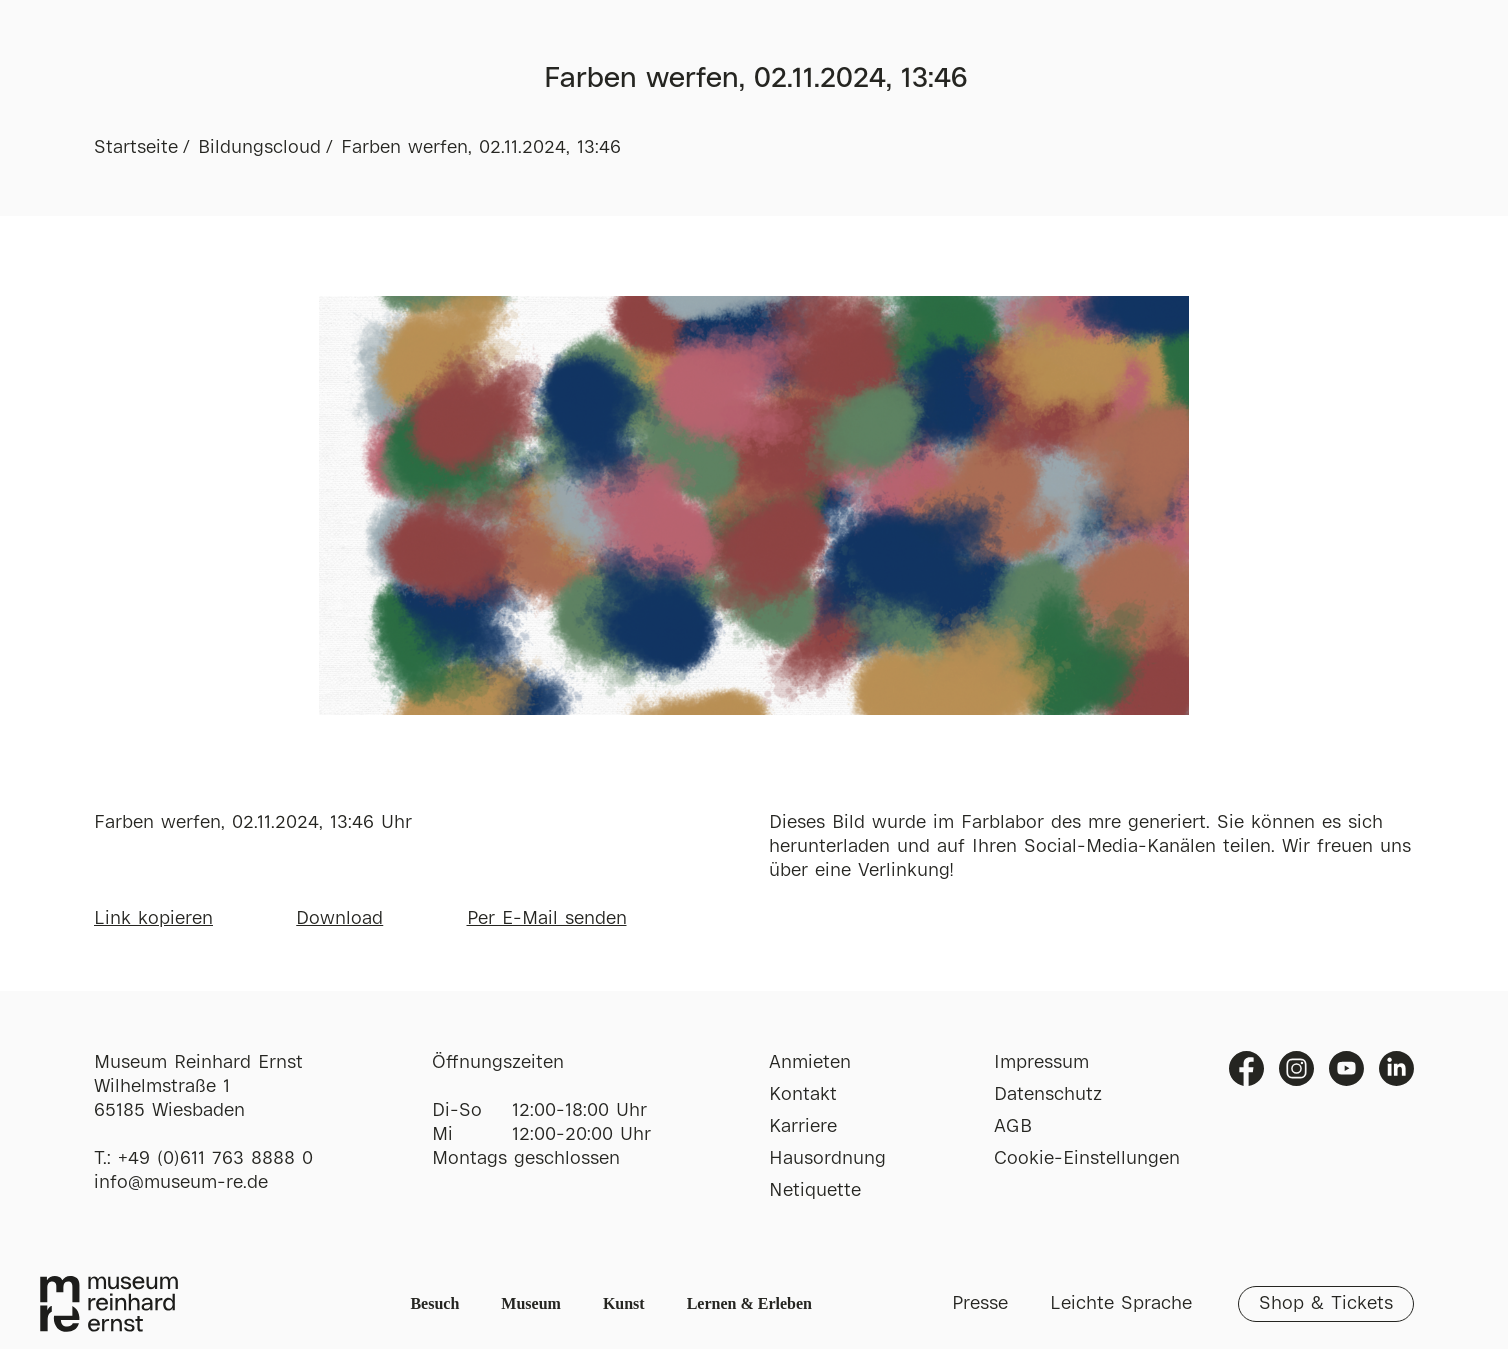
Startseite (136, 148)
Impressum (1041, 1063)
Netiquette (815, 1191)
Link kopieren (153, 919)
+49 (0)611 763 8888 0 (215, 1159)
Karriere (803, 1127)
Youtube (1346, 1068)
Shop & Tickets (1326, 1304)
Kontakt (803, 1095)
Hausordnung (827, 1159)
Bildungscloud (259, 148)
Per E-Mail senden (547, 919)
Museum (531, 1303)
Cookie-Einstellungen (1087, 1159)
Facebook (1246, 1068)
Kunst (624, 1303)
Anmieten (810, 1063)
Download (339, 919)
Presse (980, 1304)
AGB (1013, 1127)
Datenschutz (1048, 1095)
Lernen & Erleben (749, 1303)
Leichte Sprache (1121, 1304)
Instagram (1296, 1068)
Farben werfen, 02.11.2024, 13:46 (481, 148)
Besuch (434, 1303)
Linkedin (1396, 1068)
